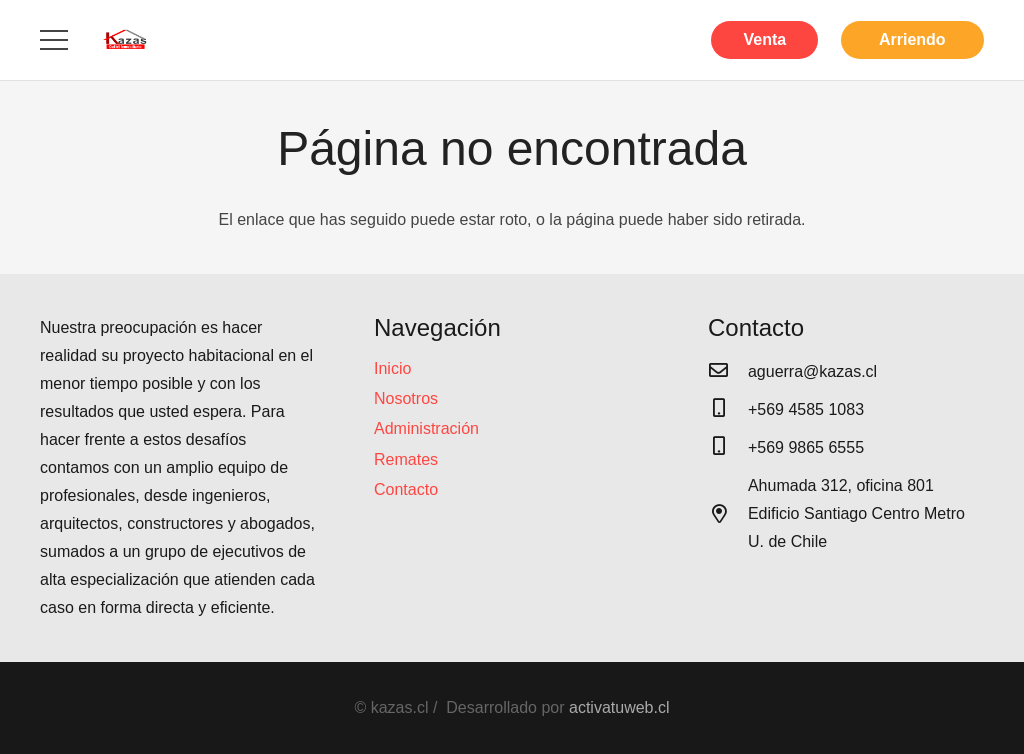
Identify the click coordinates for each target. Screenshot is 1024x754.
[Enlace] (125, 40)
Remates (406, 459)
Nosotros (406, 398)
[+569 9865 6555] (728, 448)
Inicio (392, 368)
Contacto (406, 489)
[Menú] (54, 40)
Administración (426, 428)
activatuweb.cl (619, 707)
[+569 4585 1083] (728, 410)
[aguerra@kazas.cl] (728, 372)
